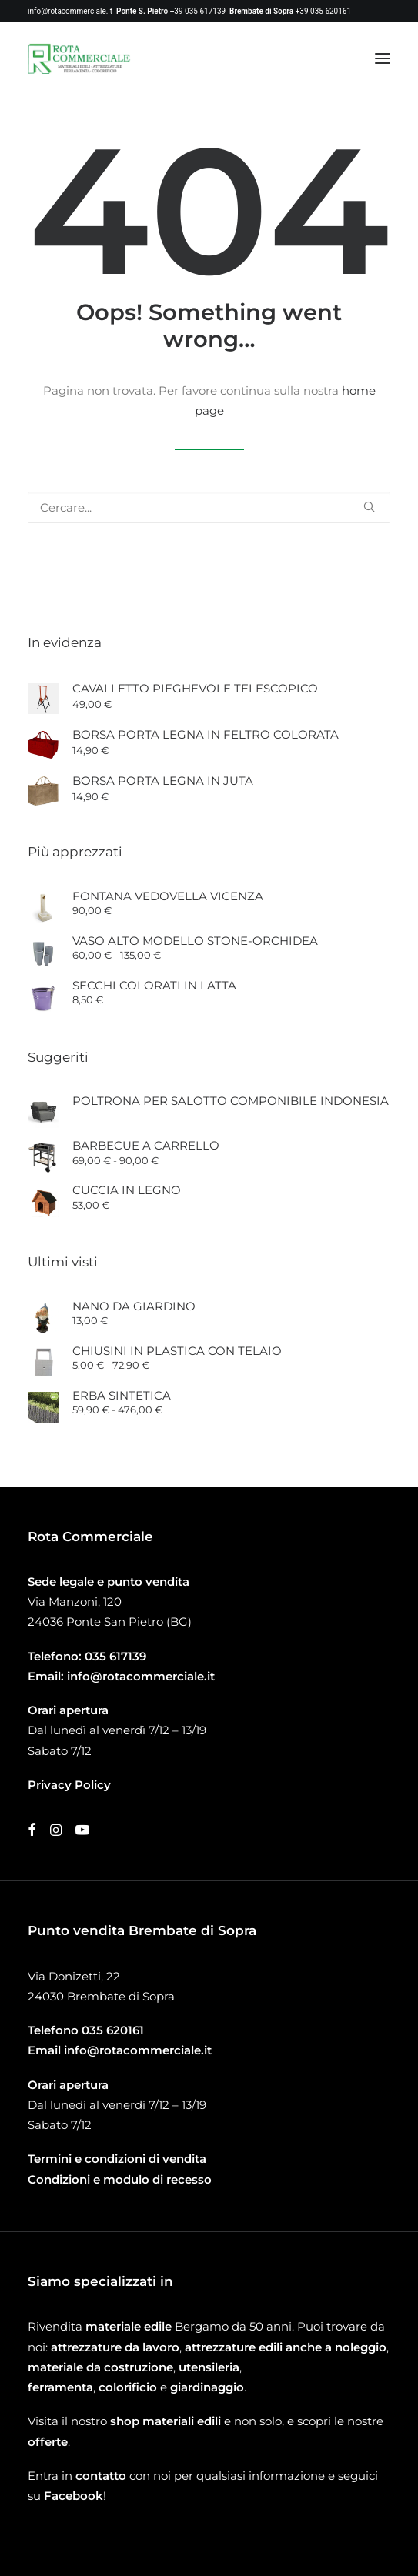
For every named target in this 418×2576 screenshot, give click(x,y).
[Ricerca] (209, 507)
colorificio (128, 2387)
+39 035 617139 (198, 11)
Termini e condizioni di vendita (117, 2158)
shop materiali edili (165, 2421)
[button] (382, 58)
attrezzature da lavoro (115, 2347)
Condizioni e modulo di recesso (120, 2179)
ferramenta (60, 2387)
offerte (48, 2441)
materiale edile (128, 2326)
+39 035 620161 (323, 11)
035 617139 (115, 1656)
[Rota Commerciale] (79, 58)
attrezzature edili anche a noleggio (285, 2347)
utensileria (209, 2367)
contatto (100, 2475)
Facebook (73, 2495)
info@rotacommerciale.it (70, 11)
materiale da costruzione (100, 2367)
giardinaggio (207, 2387)
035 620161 (113, 2030)
